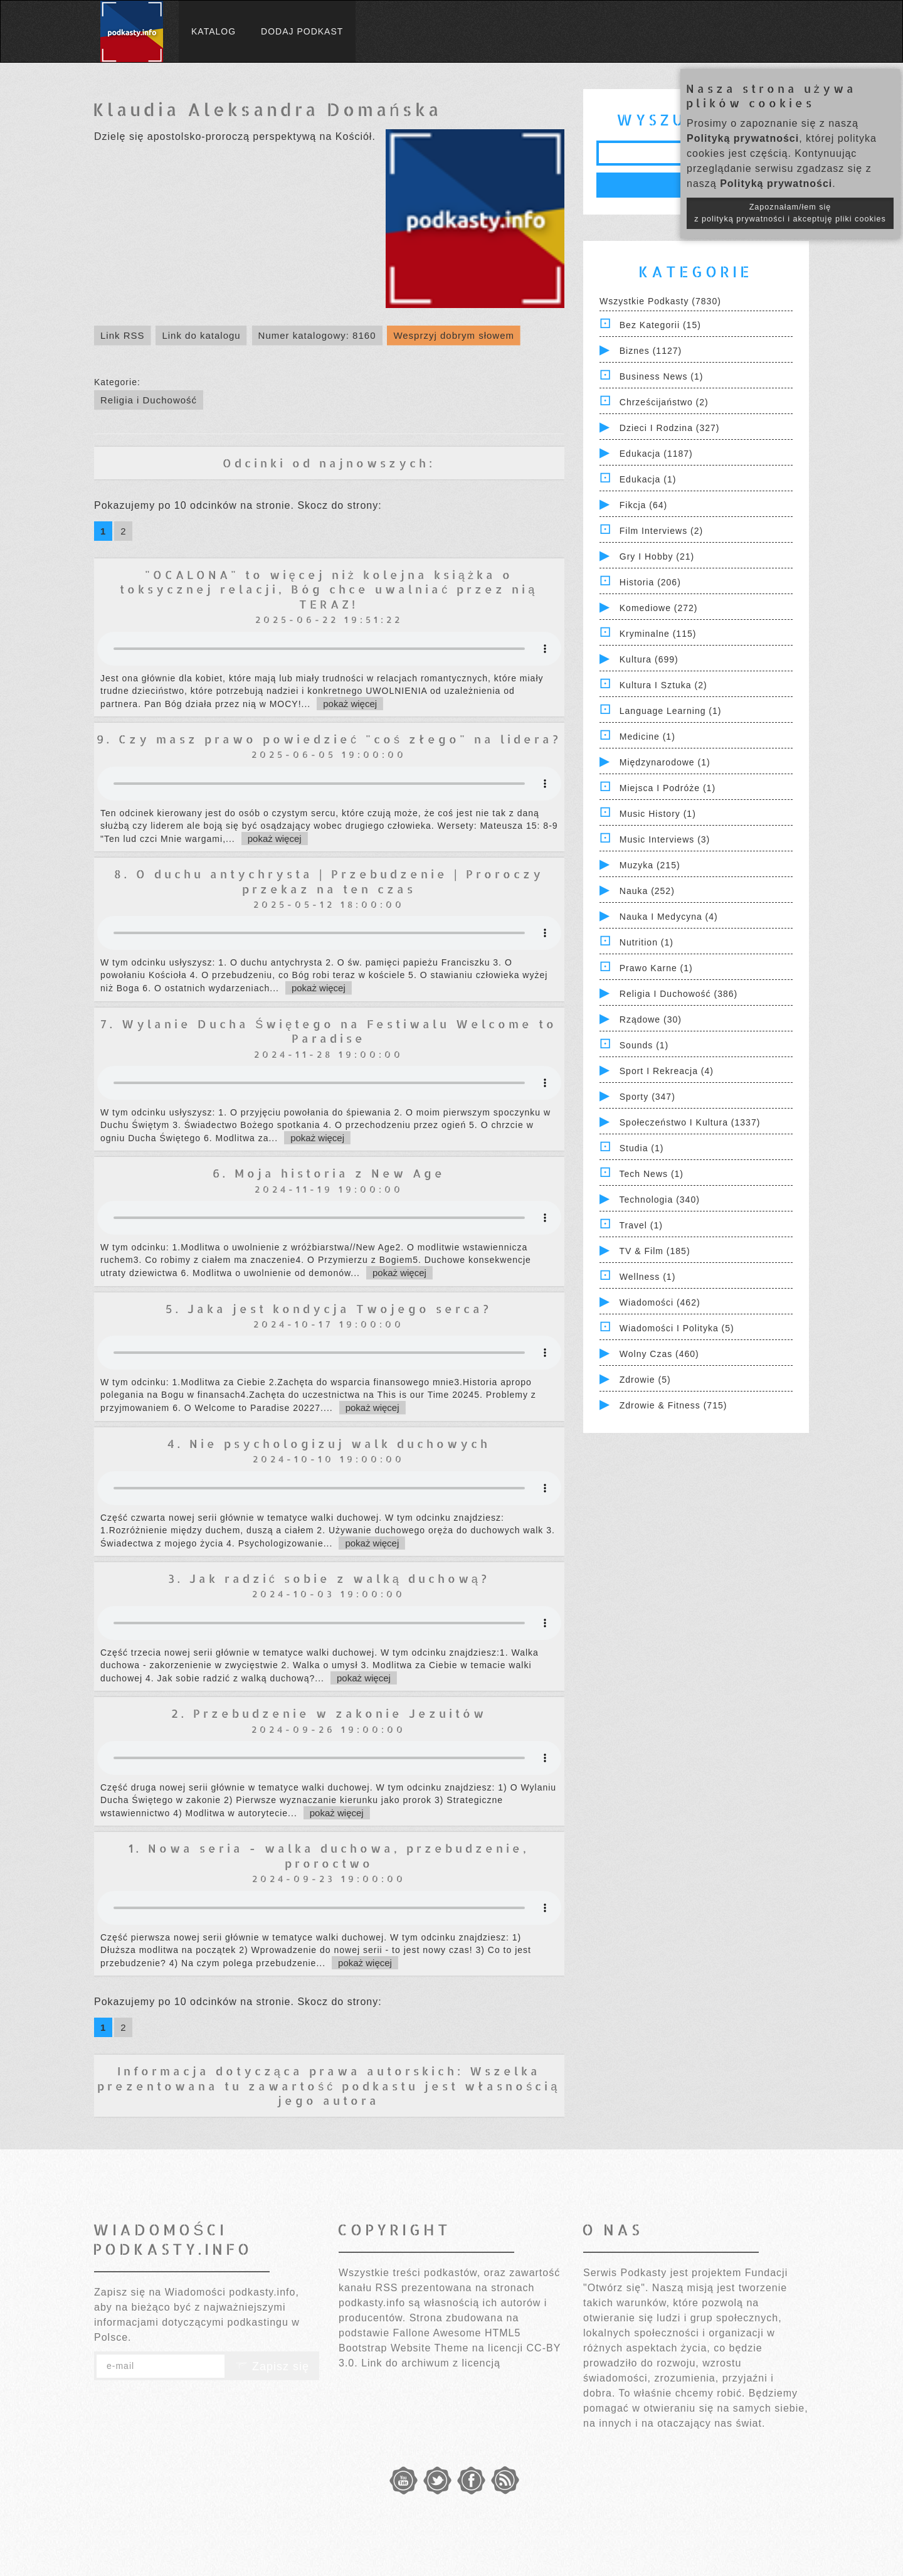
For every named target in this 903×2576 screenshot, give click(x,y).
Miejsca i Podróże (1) (668, 788)
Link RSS (122, 335)
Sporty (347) (647, 1097)
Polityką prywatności (743, 138)
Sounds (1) (644, 1045)
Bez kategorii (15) (660, 325)
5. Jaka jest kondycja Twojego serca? (329, 1308)
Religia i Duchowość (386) (678, 994)
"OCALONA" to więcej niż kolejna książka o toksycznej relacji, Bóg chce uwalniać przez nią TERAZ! (328, 589)
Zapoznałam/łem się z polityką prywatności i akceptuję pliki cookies (790, 213)
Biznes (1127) (651, 351)
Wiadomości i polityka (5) (677, 1328)
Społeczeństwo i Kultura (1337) (690, 1122)
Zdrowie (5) (645, 1380)
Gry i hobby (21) (657, 556)
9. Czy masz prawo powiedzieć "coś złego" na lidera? (329, 739)
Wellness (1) (648, 1277)
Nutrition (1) (646, 942)
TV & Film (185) (655, 1251)
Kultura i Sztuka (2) (663, 685)
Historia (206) (650, 582)
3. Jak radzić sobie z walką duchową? (329, 1578)
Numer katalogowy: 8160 (317, 335)
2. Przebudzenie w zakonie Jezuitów (329, 1713)
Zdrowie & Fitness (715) (673, 1405)
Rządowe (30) (651, 1019)
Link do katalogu (201, 335)
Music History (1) (658, 814)
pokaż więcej (350, 703)
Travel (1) (641, 1225)
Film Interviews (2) (661, 531)
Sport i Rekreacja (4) (667, 1071)
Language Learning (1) (671, 711)
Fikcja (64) (643, 505)
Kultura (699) (649, 659)
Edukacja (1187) (656, 454)
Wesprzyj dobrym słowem (453, 335)
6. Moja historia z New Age (329, 1173)
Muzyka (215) (650, 865)
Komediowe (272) (659, 608)
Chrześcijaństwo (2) (664, 402)
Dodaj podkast (302, 31)
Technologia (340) (660, 1200)
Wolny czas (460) (659, 1354)
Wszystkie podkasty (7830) (660, 301)
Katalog (213, 31)
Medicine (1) (647, 737)
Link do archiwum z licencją (430, 2363)
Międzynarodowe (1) (665, 762)
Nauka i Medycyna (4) (669, 917)
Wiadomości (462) (660, 1302)
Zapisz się (272, 2366)
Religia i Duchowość (148, 400)
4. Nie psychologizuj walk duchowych (328, 1443)
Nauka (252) (647, 891)
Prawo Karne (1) (656, 968)
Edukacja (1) (648, 479)
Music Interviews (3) (665, 839)
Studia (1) (642, 1148)
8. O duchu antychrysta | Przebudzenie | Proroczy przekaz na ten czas (329, 880)
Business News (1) (662, 376)
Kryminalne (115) (658, 634)
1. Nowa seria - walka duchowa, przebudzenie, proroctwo (329, 1855)
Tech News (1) (652, 1174)
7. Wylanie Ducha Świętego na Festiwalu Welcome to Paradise (328, 1030)
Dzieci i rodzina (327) (670, 428)
